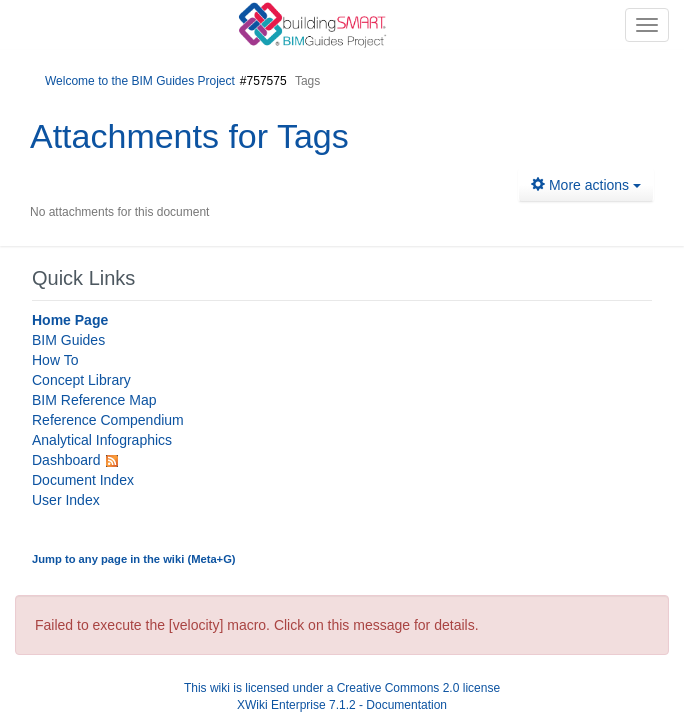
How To (55, 360)
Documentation (406, 705)
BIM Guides (68, 340)
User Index (66, 500)
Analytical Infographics (102, 440)
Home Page (70, 320)
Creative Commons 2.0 (398, 688)
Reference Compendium (108, 420)
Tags (313, 136)
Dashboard (66, 460)
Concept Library (81, 380)
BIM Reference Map (94, 400)
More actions (586, 185)
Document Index (83, 480)
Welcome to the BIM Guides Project (140, 81)
